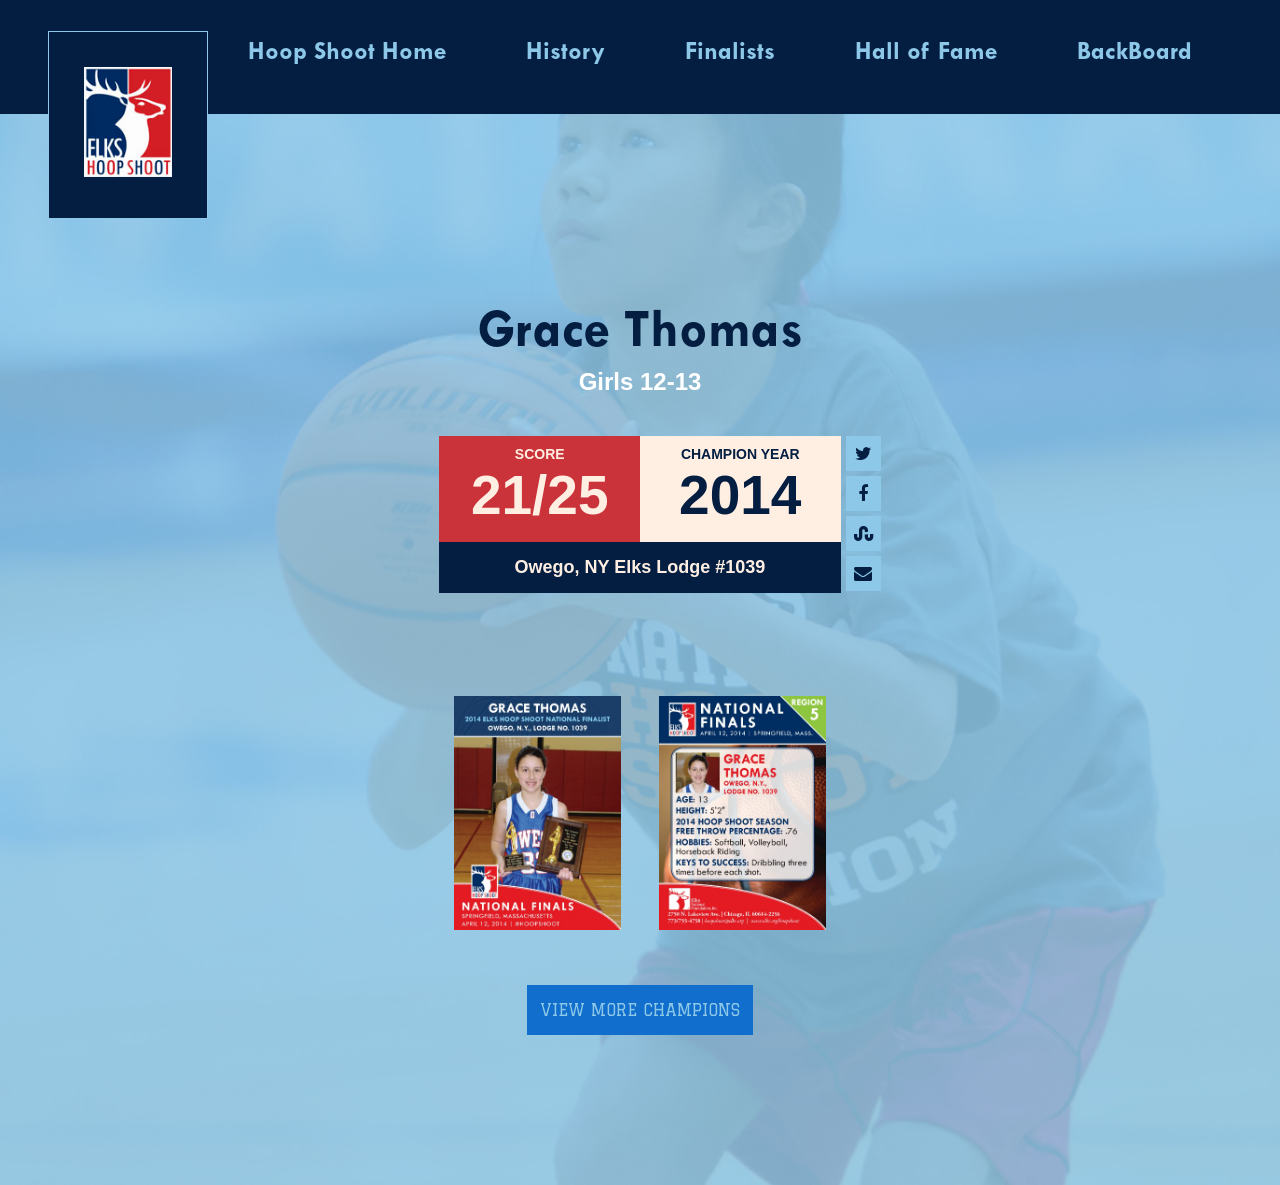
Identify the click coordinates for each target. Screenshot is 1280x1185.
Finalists (730, 53)
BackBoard (1134, 53)
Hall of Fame (926, 53)
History (565, 53)
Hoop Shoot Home (347, 53)
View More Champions (640, 1010)
